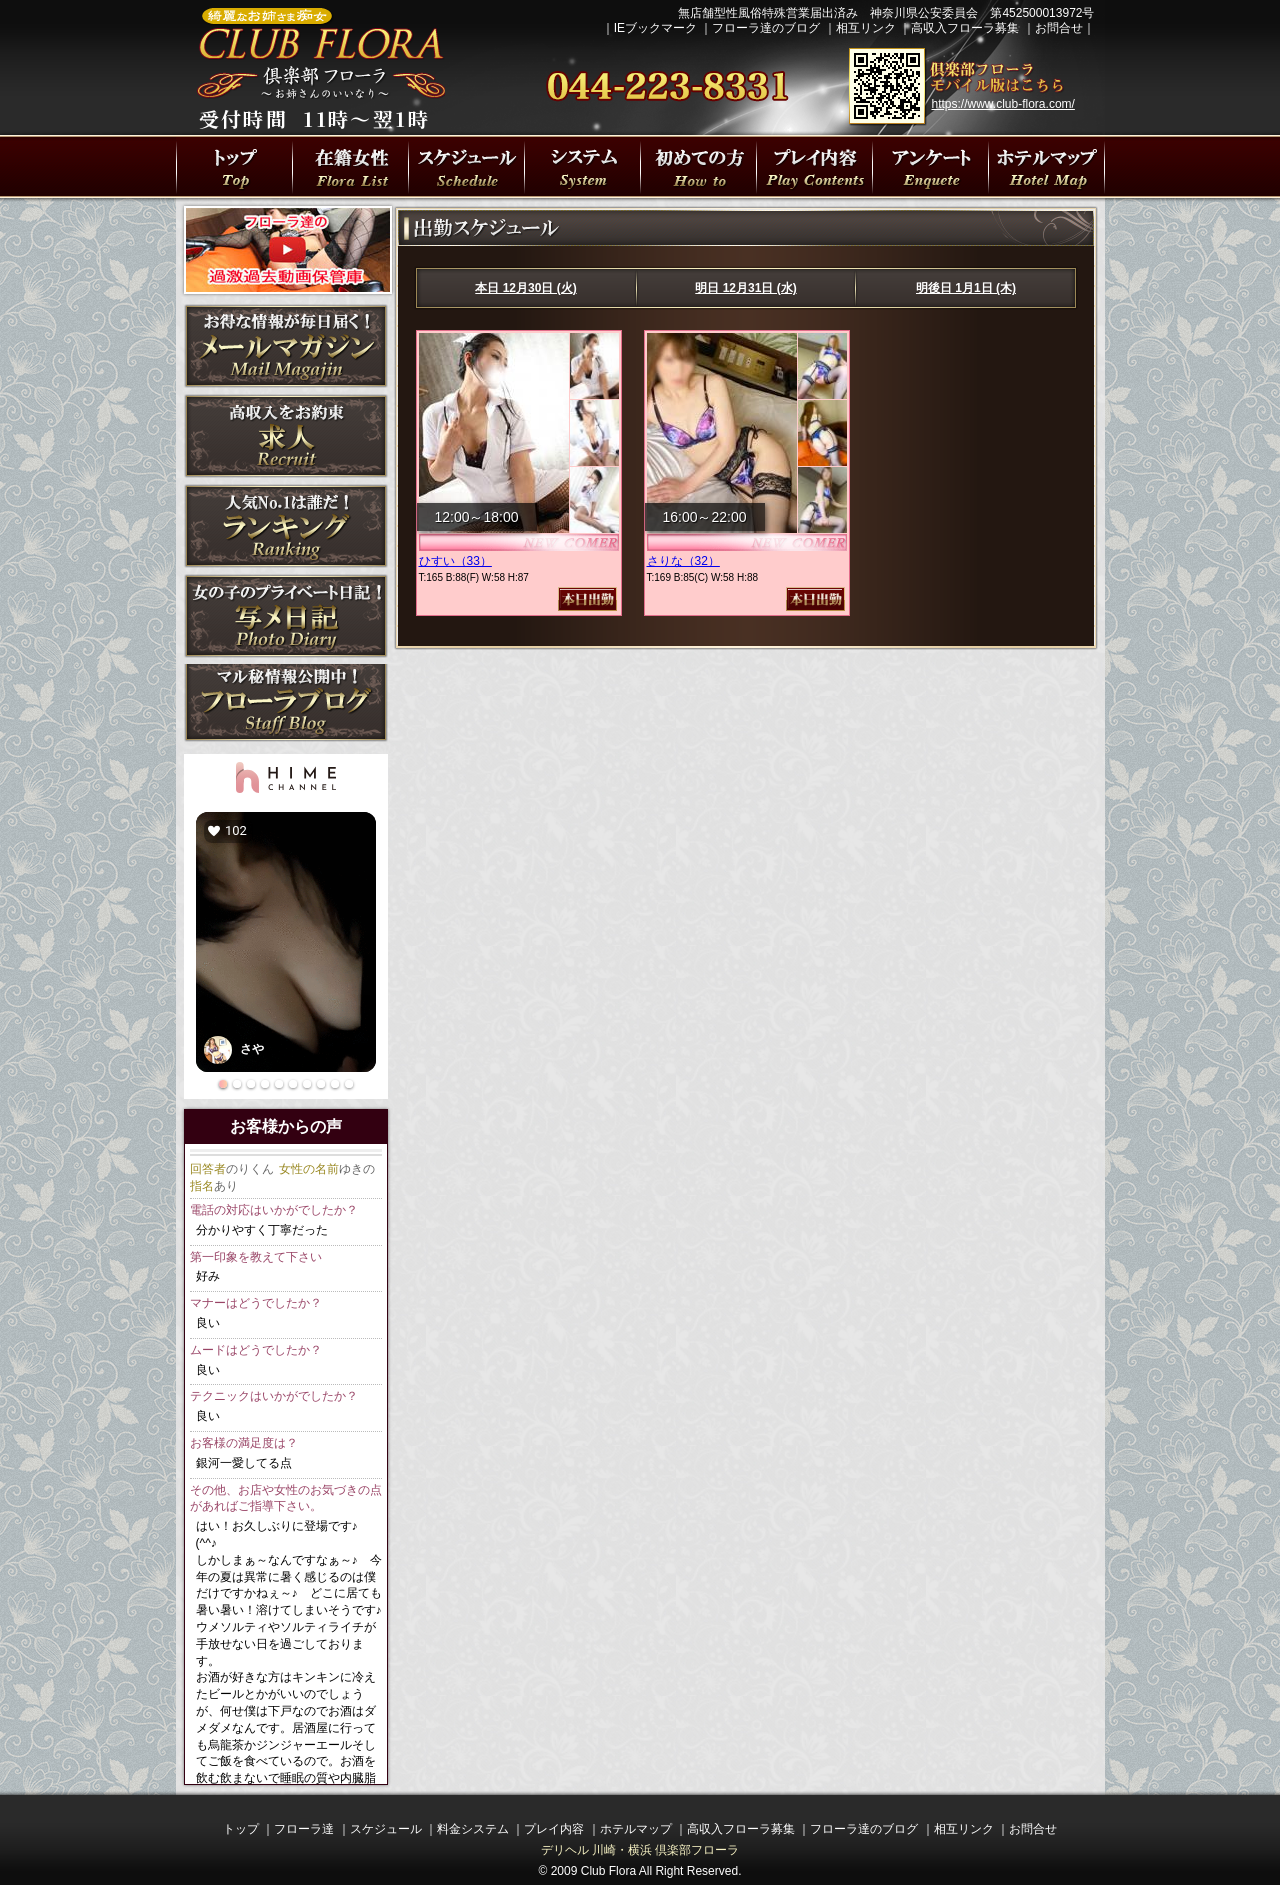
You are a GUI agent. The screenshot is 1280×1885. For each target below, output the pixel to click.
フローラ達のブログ (766, 28)
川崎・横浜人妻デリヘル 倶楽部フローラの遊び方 (930, 166)
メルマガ (286, 346)
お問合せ (1059, 28)
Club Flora (608, 1871)
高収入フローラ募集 (965, 28)
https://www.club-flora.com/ (1003, 104)
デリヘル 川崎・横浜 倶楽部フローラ (640, 1850)
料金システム (473, 1829)
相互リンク (866, 28)
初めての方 (698, 166)
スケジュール (386, 1829)
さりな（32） (683, 561)
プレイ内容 (814, 166)
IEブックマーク (655, 28)
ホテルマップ (636, 1829)
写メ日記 (286, 616)
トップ (241, 1829)
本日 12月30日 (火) (525, 288)
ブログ (286, 706)
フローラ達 (350, 166)
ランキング (286, 526)
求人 (286, 436)
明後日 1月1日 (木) (966, 288)
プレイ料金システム (582, 166)
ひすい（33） (455, 561)
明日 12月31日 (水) (745, 288)
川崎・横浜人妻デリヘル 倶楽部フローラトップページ (234, 166)
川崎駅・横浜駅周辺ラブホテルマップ (1046, 166)
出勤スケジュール (466, 166)
